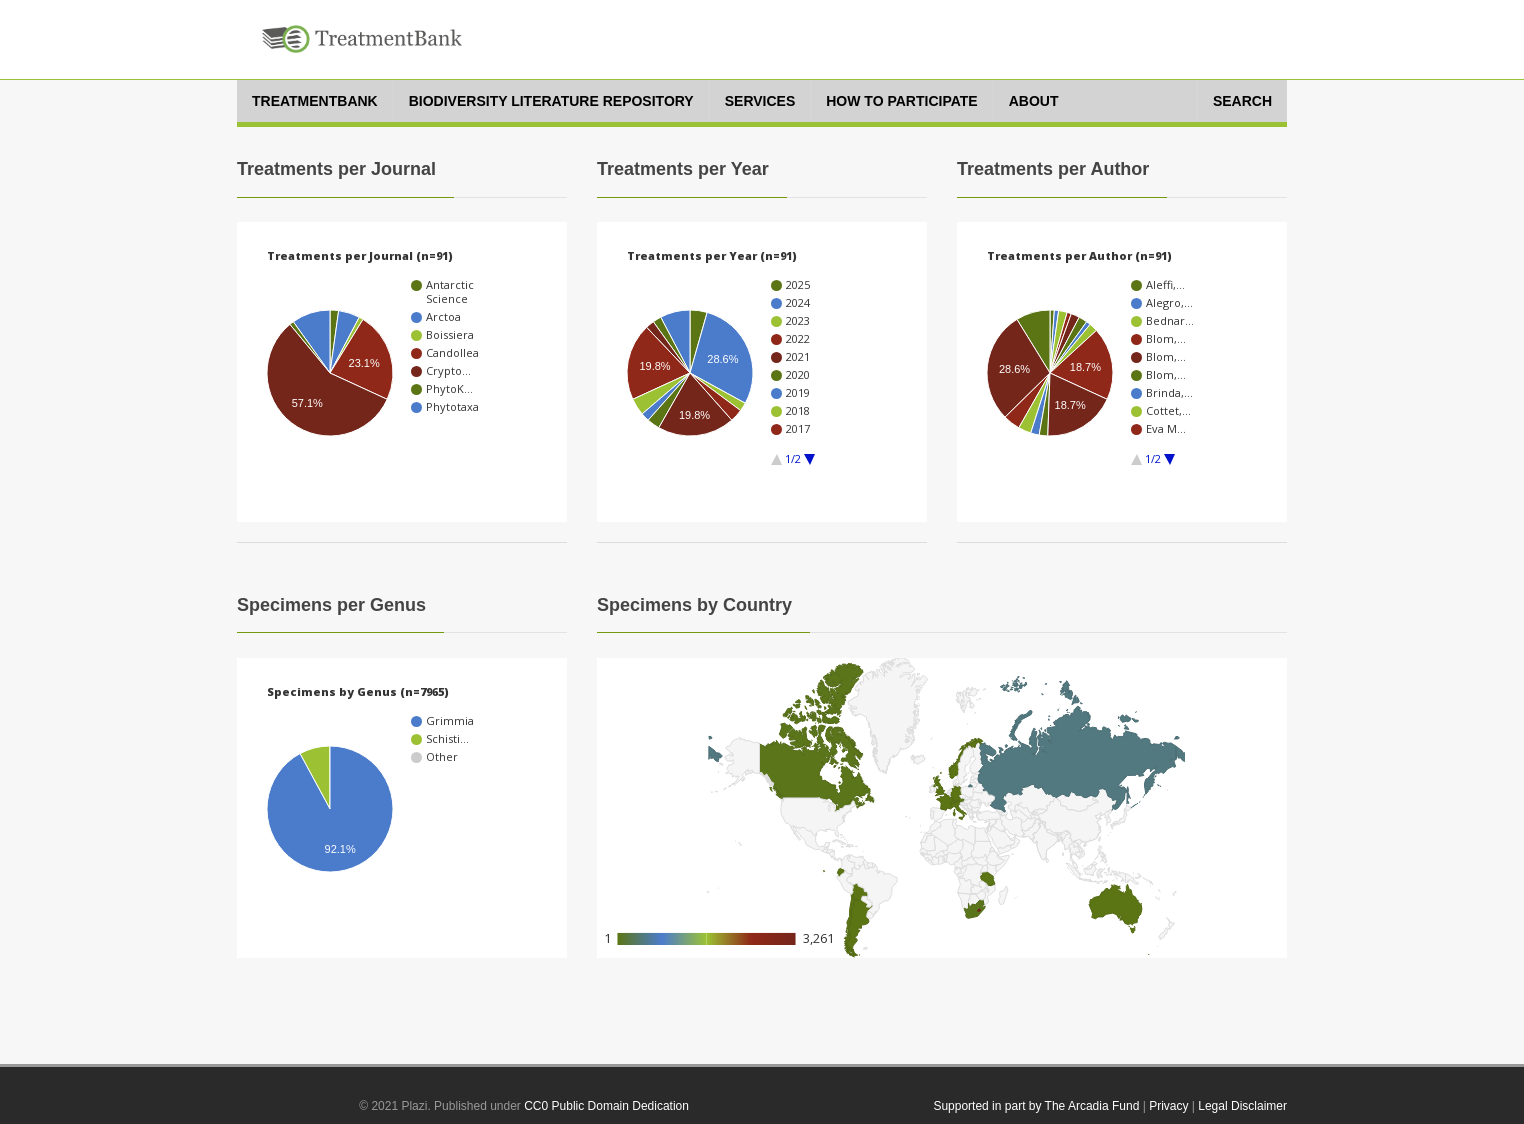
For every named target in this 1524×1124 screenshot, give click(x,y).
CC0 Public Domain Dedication (606, 1106)
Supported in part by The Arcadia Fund (1036, 1106)
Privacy (1168, 1106)
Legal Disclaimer (1242, 1106)
